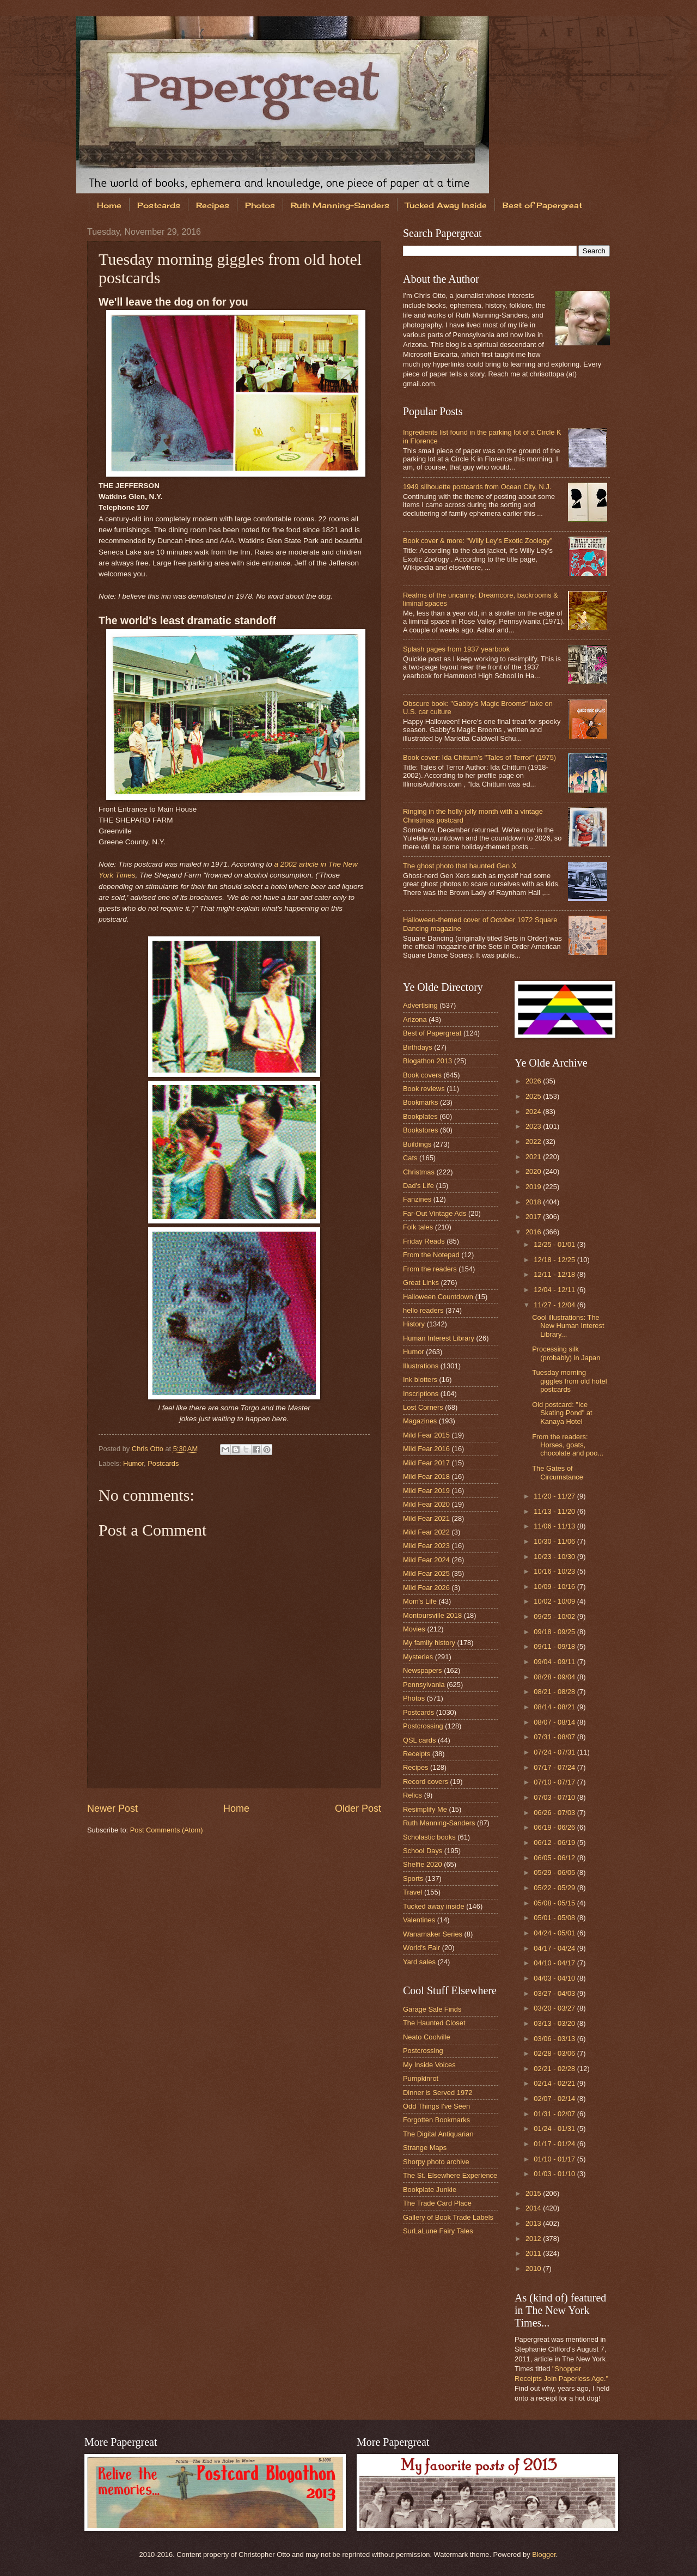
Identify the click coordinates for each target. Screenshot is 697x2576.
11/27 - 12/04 (555, 1305)
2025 (534, 1096)
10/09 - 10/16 (555, 1586)
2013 (534, 2223)
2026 (534, 1081)
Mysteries (418, 1657)
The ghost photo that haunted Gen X (459, 866)
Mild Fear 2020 (426, 1504)
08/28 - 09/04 (555, 1677)
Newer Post (112, 1808)
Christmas (419, 1172)
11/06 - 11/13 (555, 1526)
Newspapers (422, 1670)
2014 (534, 2208)
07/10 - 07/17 (555, 1782)
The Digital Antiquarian (438, 2134)
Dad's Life (418, 1186)
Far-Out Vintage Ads (434, 1213)
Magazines (420, 1421)
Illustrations (420, 1366)
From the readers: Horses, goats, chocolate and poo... (567, 1445)
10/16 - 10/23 (555, 1571)
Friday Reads (424, 1241)
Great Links (421, 1282)
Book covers (422, 1075)
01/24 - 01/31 (555, 2128)
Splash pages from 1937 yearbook (456, 649)
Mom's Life (420, 1601)
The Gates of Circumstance (557, 1472)
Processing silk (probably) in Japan (566, 1353)
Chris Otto (149, 1449)
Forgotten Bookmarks (436, 2120)
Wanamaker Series (432, 1934)
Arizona (415, 1019)
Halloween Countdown (438, 1297)
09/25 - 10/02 (555, 1616)
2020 (534, 1171)
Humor (133, 1463)
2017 (534, 1217)
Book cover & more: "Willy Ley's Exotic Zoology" (477, 541)
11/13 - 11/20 (555, 1511)
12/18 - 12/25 (555, 1260)
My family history (429, 1643)
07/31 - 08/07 (555, 1737)
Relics (412, 1795)
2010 (534, 2268)
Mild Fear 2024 (426, 1560)
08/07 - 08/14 (555, 1722)
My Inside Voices (429, 2065)
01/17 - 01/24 (555, 2144)
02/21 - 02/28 (555, 2069)
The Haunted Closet (434, 2023)
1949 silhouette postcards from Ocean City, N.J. (477, 487)
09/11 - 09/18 (555, 1646)
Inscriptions (420, 1394)
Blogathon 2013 (427, 1061)
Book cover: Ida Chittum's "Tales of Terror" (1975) (479, 757)
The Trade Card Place (437, 2203)
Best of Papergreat (542, 205)
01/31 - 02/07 (555, 2114)
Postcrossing (423, 1726)
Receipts (416, 1754)
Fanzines (417, 1199)
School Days (422, 1851)
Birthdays (417, 1047)
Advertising (420, 1005)
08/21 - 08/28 (555, 1692)
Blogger (544, 2554)
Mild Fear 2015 (426, 1435)
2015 (534, 2193)
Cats (410, 1158)
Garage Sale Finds (432, 2009)
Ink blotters (420, 1379)
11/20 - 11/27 (555, 1496)
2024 (534, 1111)
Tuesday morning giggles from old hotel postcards (569, 1380)
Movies (414, 1629)
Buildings (417, 1144)
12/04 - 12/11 (555, 1290)
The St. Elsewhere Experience (450, 2175)
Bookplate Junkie (429, 2189)
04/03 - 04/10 (555, 1978)
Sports (413, 1878)
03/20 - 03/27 (555, 2008)
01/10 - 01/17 (555, 2159)
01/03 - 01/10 (555, 2174)
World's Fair (421, 1948)
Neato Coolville (426, 2037)
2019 (534, 1187)
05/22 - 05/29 (555, 1888)
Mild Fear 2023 (426, 1546)
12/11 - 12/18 (555, 1274)
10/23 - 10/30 (555, 1556)
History (414, 1324)
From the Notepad (431, 1255)
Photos (260, 205)
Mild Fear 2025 (426, 1573)
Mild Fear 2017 (426, 1463)
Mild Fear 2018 (426, 1476)
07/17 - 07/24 (555, 1767)
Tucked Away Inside (446, 205)
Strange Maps (425, 2147)
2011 (534, 2253)
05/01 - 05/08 (555, 1918)
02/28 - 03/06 (555, 2053)
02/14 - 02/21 (555, 2083)
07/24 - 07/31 (555, 1752)
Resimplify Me (425, 1809)
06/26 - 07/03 (555, 1812)
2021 (534, 1157)
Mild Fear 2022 (426, 1532)
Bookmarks (420, 1102)
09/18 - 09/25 (555, 1632)
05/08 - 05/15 (555, 1903)
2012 (534, 2238)
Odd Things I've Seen (436, 2106)
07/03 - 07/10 (555, 1797)
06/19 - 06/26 (555, 1827)
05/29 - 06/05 (555, 1872)
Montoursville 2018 (432, 1615)
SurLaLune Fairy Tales (438, 2231)
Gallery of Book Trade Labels (448, 2217)
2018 (534, 1202)
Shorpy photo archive (436, 2162)
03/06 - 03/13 (555, 2039)
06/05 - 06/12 (555, 1858)
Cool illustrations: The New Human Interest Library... (568, 1325)
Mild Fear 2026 (426, 1588)
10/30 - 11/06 (555, 1541)
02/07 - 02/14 (555, 2098)
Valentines (419, 1920)
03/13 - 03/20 (555, 2023)
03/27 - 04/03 (555, 1993)
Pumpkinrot (420, 2078)
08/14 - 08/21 (555, 1707)
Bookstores (420, 1130)
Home (109, 205)
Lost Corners (423, 1407)
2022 (534, 1141)
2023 (534, 1126)
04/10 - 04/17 (555, 1963)
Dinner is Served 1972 (437, 2092)
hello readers (423, 1310)
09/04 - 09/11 (555, 1662)
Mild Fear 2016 (426, 1449)
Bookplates (420, 1116)
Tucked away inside (433, 1906)
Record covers (425, 1781)
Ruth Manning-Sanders (340, 205)
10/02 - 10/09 (555, 1601)
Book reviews (424, 1089)
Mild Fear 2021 (426, 1518)
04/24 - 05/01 (555, 1933)
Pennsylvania (424, 1684)
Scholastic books (429, 1837)
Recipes (212, 205)
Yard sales (419, 1962)
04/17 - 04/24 (555, 1948)
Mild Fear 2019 (426, 1491)
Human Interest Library (438, 1338)
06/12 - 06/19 (555, 1842)
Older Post (358, 1808)
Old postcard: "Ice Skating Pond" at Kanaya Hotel (562, 1413)
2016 (534, 1232)
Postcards (158, 205)
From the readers (430, 1269)
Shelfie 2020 (422, 1864)
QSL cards (419, 1740)
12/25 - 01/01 (555, 1244)
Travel (412, 1892)
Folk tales (418, 1227)
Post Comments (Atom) (166, 1830)
